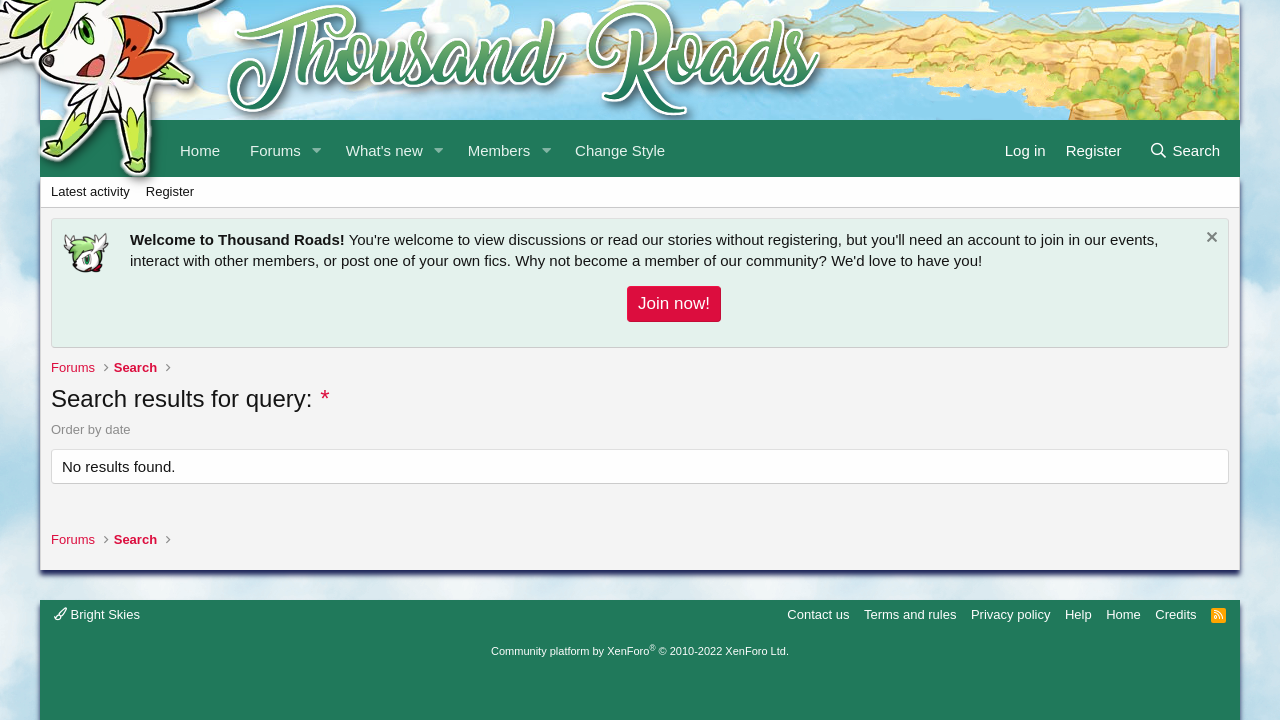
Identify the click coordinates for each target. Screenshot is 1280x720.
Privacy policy (1010, 614)
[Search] (1184, 148)
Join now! (674, 303)
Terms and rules (910, 614)
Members (499, 150)
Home (1123, 614)
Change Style (620, 150)
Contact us (818, 614)
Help (1078, 614)
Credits (1175, 614)
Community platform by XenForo (640, 651)
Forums (275, 150)
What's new (384, 150)
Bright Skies (97, 614)
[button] (317, 148)
